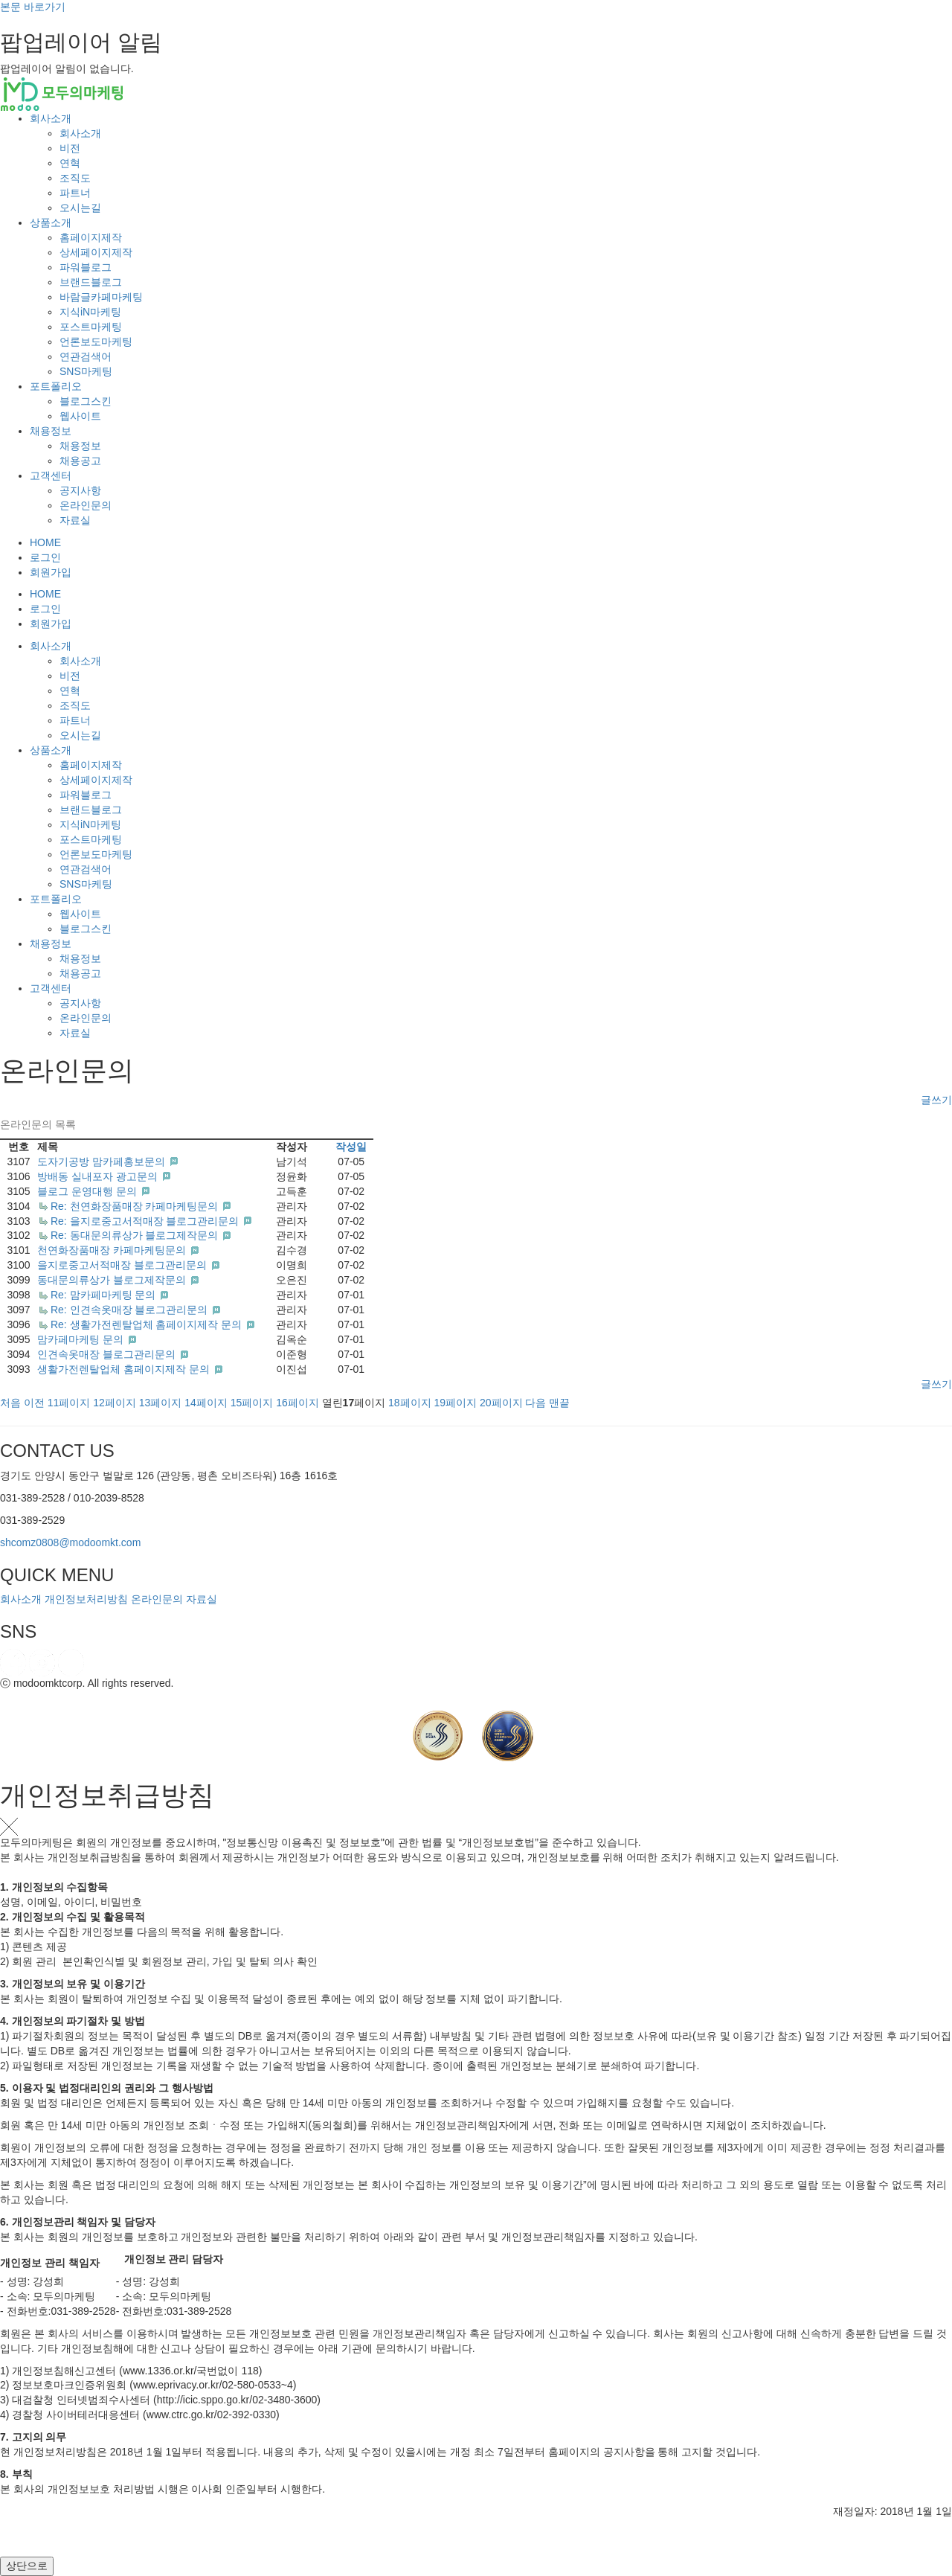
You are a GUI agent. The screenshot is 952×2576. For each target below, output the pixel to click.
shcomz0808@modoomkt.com (70, 1542)
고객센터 (50, 475)
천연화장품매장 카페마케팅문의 (113, 1250)
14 (206, 1403)
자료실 (75, 520)
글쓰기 (936, 1100)
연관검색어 (86, 356)
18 (409, 1403)
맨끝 (559, 1403)
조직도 (75, 178)
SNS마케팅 (86, 371)
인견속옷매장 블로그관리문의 (107, 1354)
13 (160, 1403)
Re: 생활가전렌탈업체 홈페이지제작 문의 (148, 1324)
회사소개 (50, 118)
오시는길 (80, 208)
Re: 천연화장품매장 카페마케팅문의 (136, 1206)
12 (114, 1403)
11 (69, 1403)
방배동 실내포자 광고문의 (99, 1176)
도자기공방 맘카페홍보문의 (102, 1161)
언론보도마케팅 (96, 341)
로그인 (45, 557)
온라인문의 (86, 505)
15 (252, 1403)
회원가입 (50, 572)
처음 (10, 1403)
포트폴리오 (56, 386)
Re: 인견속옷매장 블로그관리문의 (130, 1310)
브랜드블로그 (91, 282)
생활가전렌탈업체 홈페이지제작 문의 (125, 1369)
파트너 (75, 193)
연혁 (70, 163)
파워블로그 (86, 267)
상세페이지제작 (96, 252)
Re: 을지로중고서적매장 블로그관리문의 (146, 1221)
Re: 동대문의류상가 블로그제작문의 (136, 1235)
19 (455, 1403)
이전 (34, 1403)
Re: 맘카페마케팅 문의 (104, 1295)
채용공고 (80, 461)
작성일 (351, 1147)
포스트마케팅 (91, 327)
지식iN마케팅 (90, 312)
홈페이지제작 (91, 237)
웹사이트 (80, 416)
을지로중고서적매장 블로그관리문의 (123, 1265)
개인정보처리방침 (86, 1599)
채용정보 (50, 431)
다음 (535, 1403)
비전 (70, 148)
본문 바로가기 (32, 7)
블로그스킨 (86, 401)
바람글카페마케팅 (101, 297)
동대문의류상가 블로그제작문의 (113, 1280)
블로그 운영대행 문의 (88, 1191)
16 (297, 1403)
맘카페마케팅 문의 (81, 1339)
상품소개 (50, 222)
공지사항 (80, 490)
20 (501, 1403)
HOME (45, 542)
